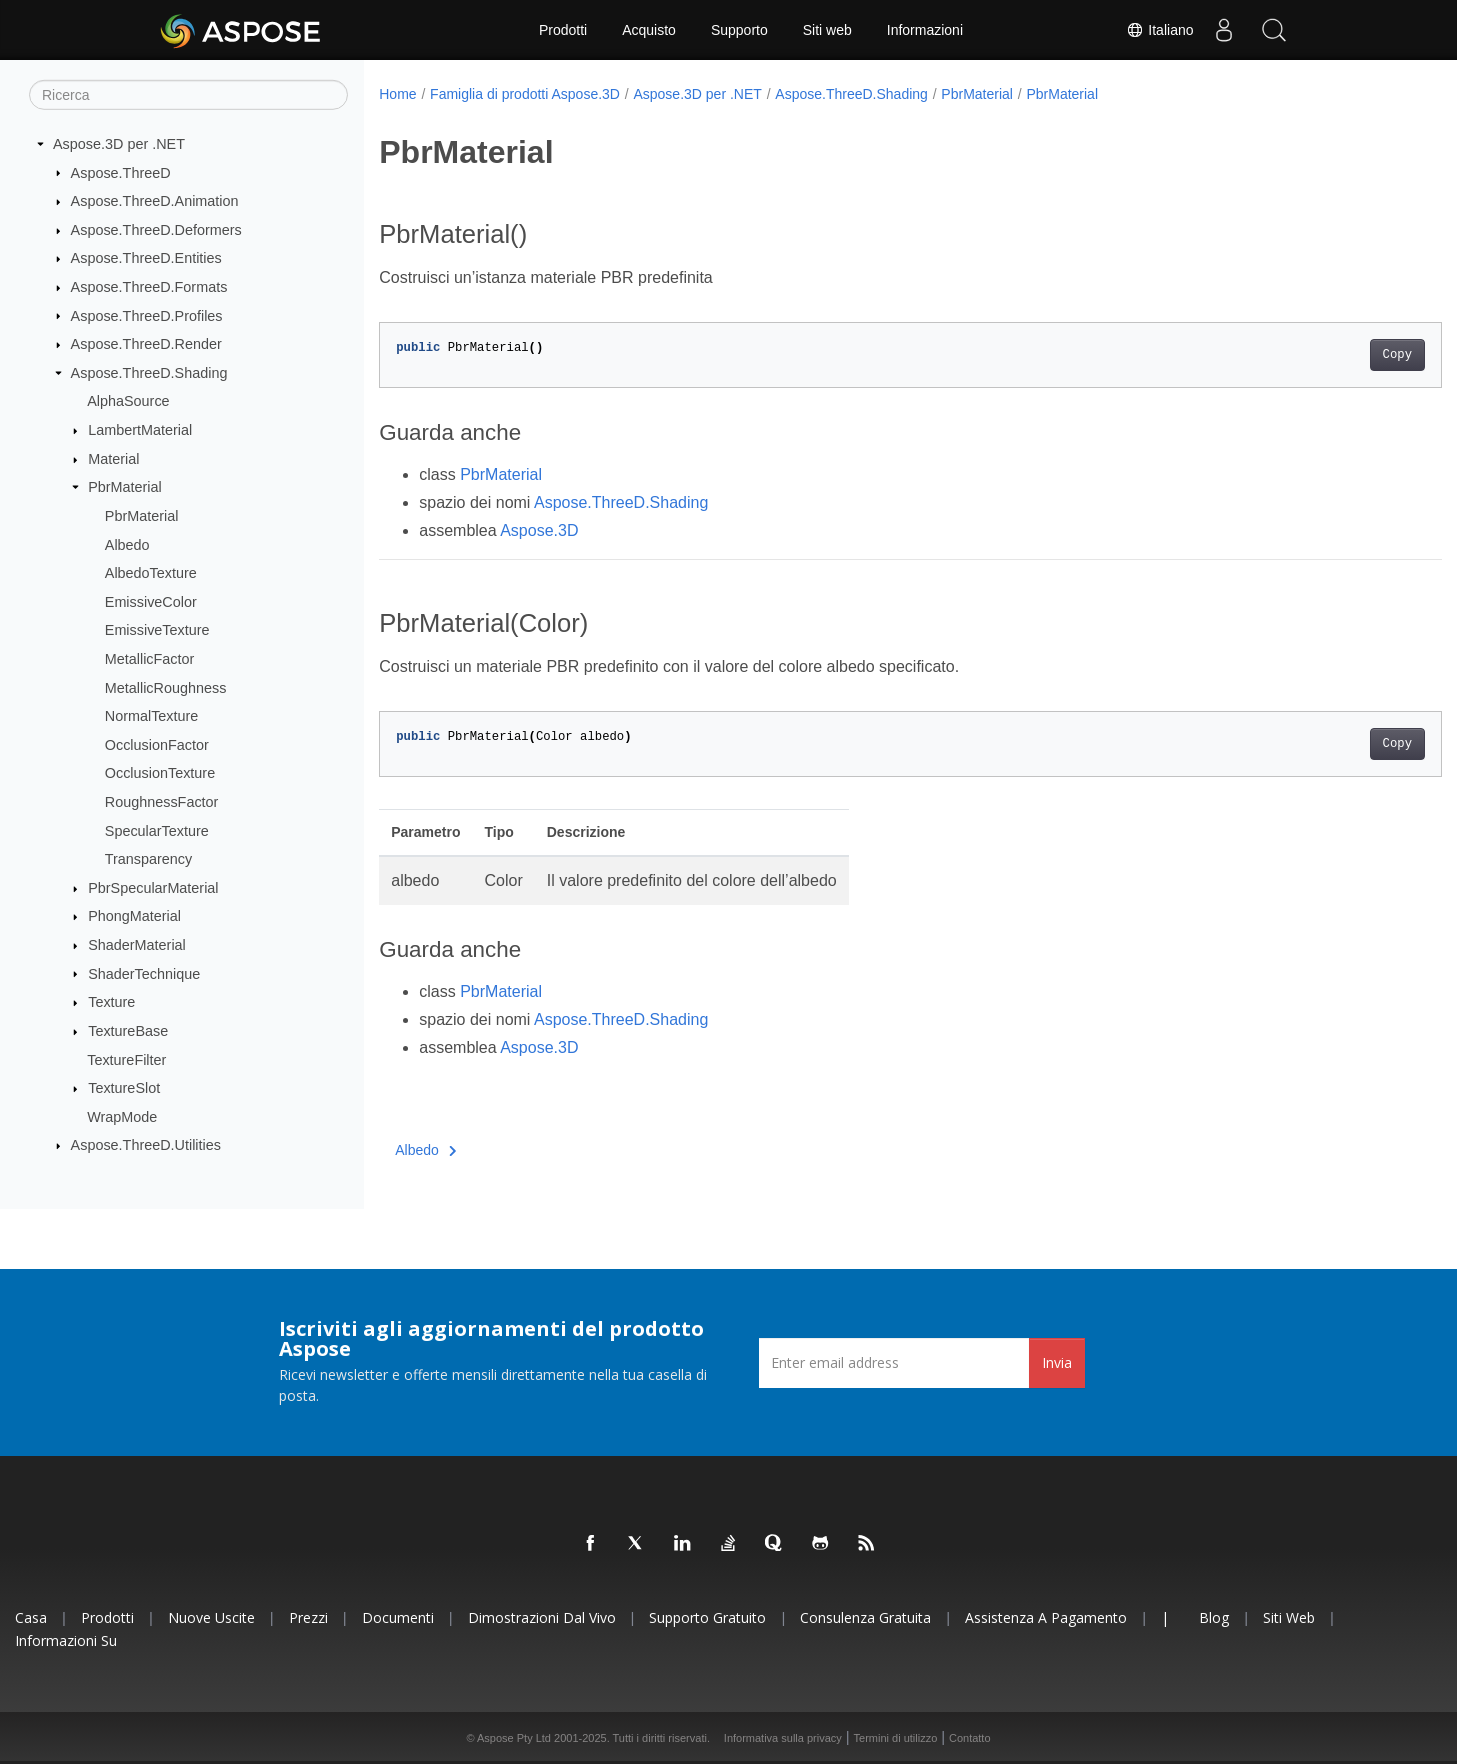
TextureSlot (124, 1088)
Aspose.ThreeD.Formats (149, 287)
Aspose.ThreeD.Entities (146, 258)
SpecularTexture (157, 830)
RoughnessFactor (162, 802)
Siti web (827, 30)
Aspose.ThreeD (121, 172)
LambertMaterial (140, 430)
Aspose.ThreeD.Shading (149, 373)
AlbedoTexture (151, 573)
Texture (111, 1002)
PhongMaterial (134, 916)
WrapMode (122, 1117)
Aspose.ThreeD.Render (146, 344)
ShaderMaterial (137, 945)
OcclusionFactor (157, 745)
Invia (1057, 1362)
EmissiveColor (151, 602)
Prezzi (308, 1617)
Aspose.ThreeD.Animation (155, 201)
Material (113, 459)
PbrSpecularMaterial (153, 888)
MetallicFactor (150, 659)
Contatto (970, 1738)
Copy (1323, 355)
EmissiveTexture (157, 630)
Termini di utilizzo (896, 1738)
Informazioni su (66, 1640)
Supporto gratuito (707, 1617)
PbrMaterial (125, 487)
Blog (1214, 1617)
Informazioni (925, 30)
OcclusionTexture (160, 773)
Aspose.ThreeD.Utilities (146, 1145)
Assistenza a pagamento (1046, 1617)
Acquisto (649, 30)
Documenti (398, 1617)
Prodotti (563, 30)
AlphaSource (128, 401)
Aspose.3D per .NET (119, 144)
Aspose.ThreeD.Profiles (147, 315)
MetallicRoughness (166, 687)
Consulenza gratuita (865, 1617)
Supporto (739, 30)
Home (397, 94)
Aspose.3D (539, 530)
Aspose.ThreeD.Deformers (156, 230)
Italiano (1159, 30)
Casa (31, 1617)
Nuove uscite (211, 1617)
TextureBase (128, 1031)
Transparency (148, 859)
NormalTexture (152, 716)
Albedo (127, 544)
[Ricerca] (188, 95)
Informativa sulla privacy (783, 1738)
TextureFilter (126, 1059)
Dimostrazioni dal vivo (542, 1617)
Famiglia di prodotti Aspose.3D (525, 94)
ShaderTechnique (144, 973)
